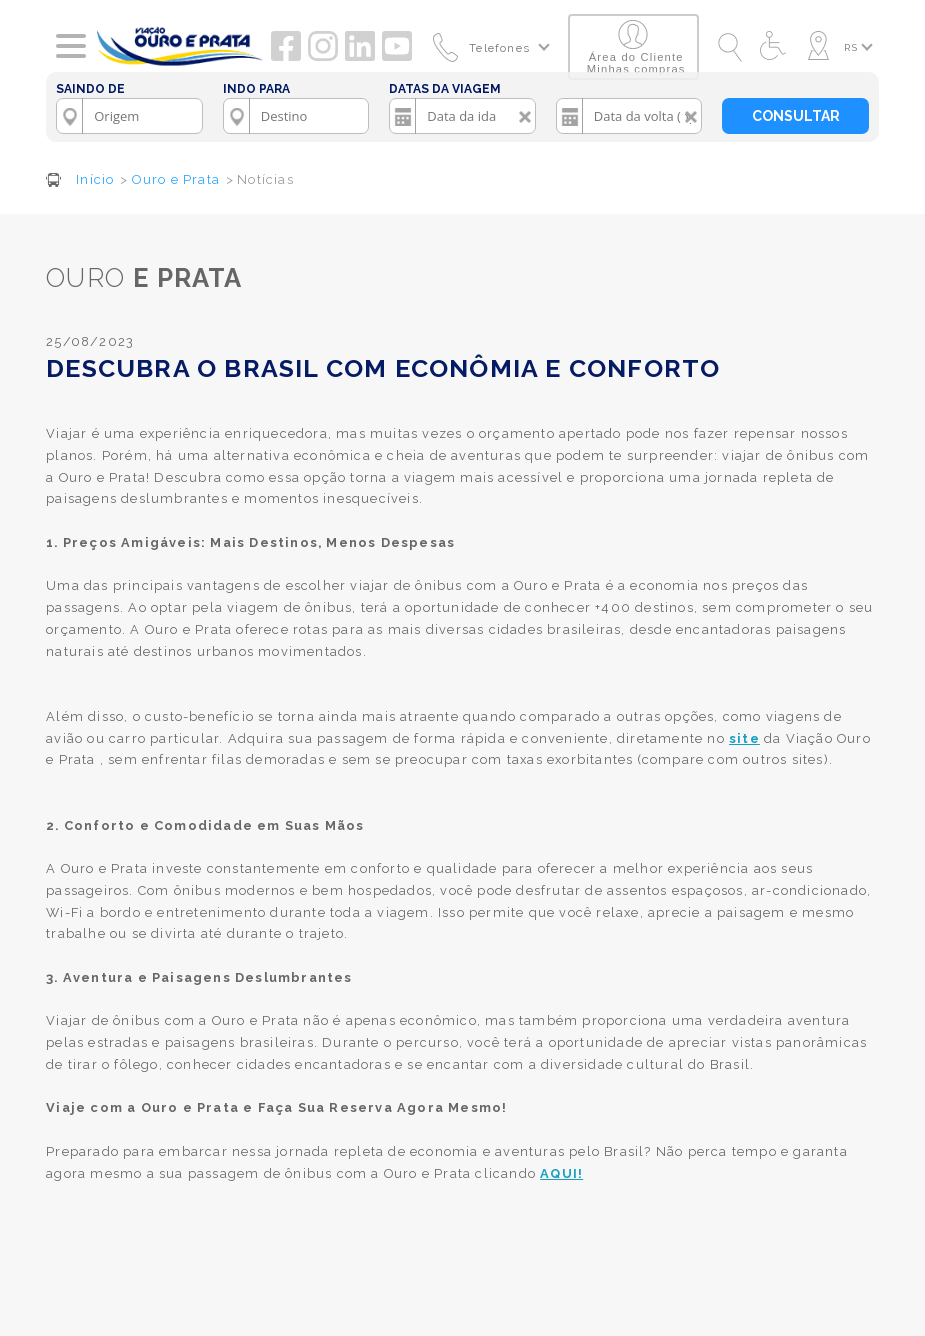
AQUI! (561, 1173)
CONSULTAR (796, 116)
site (744, 738)
